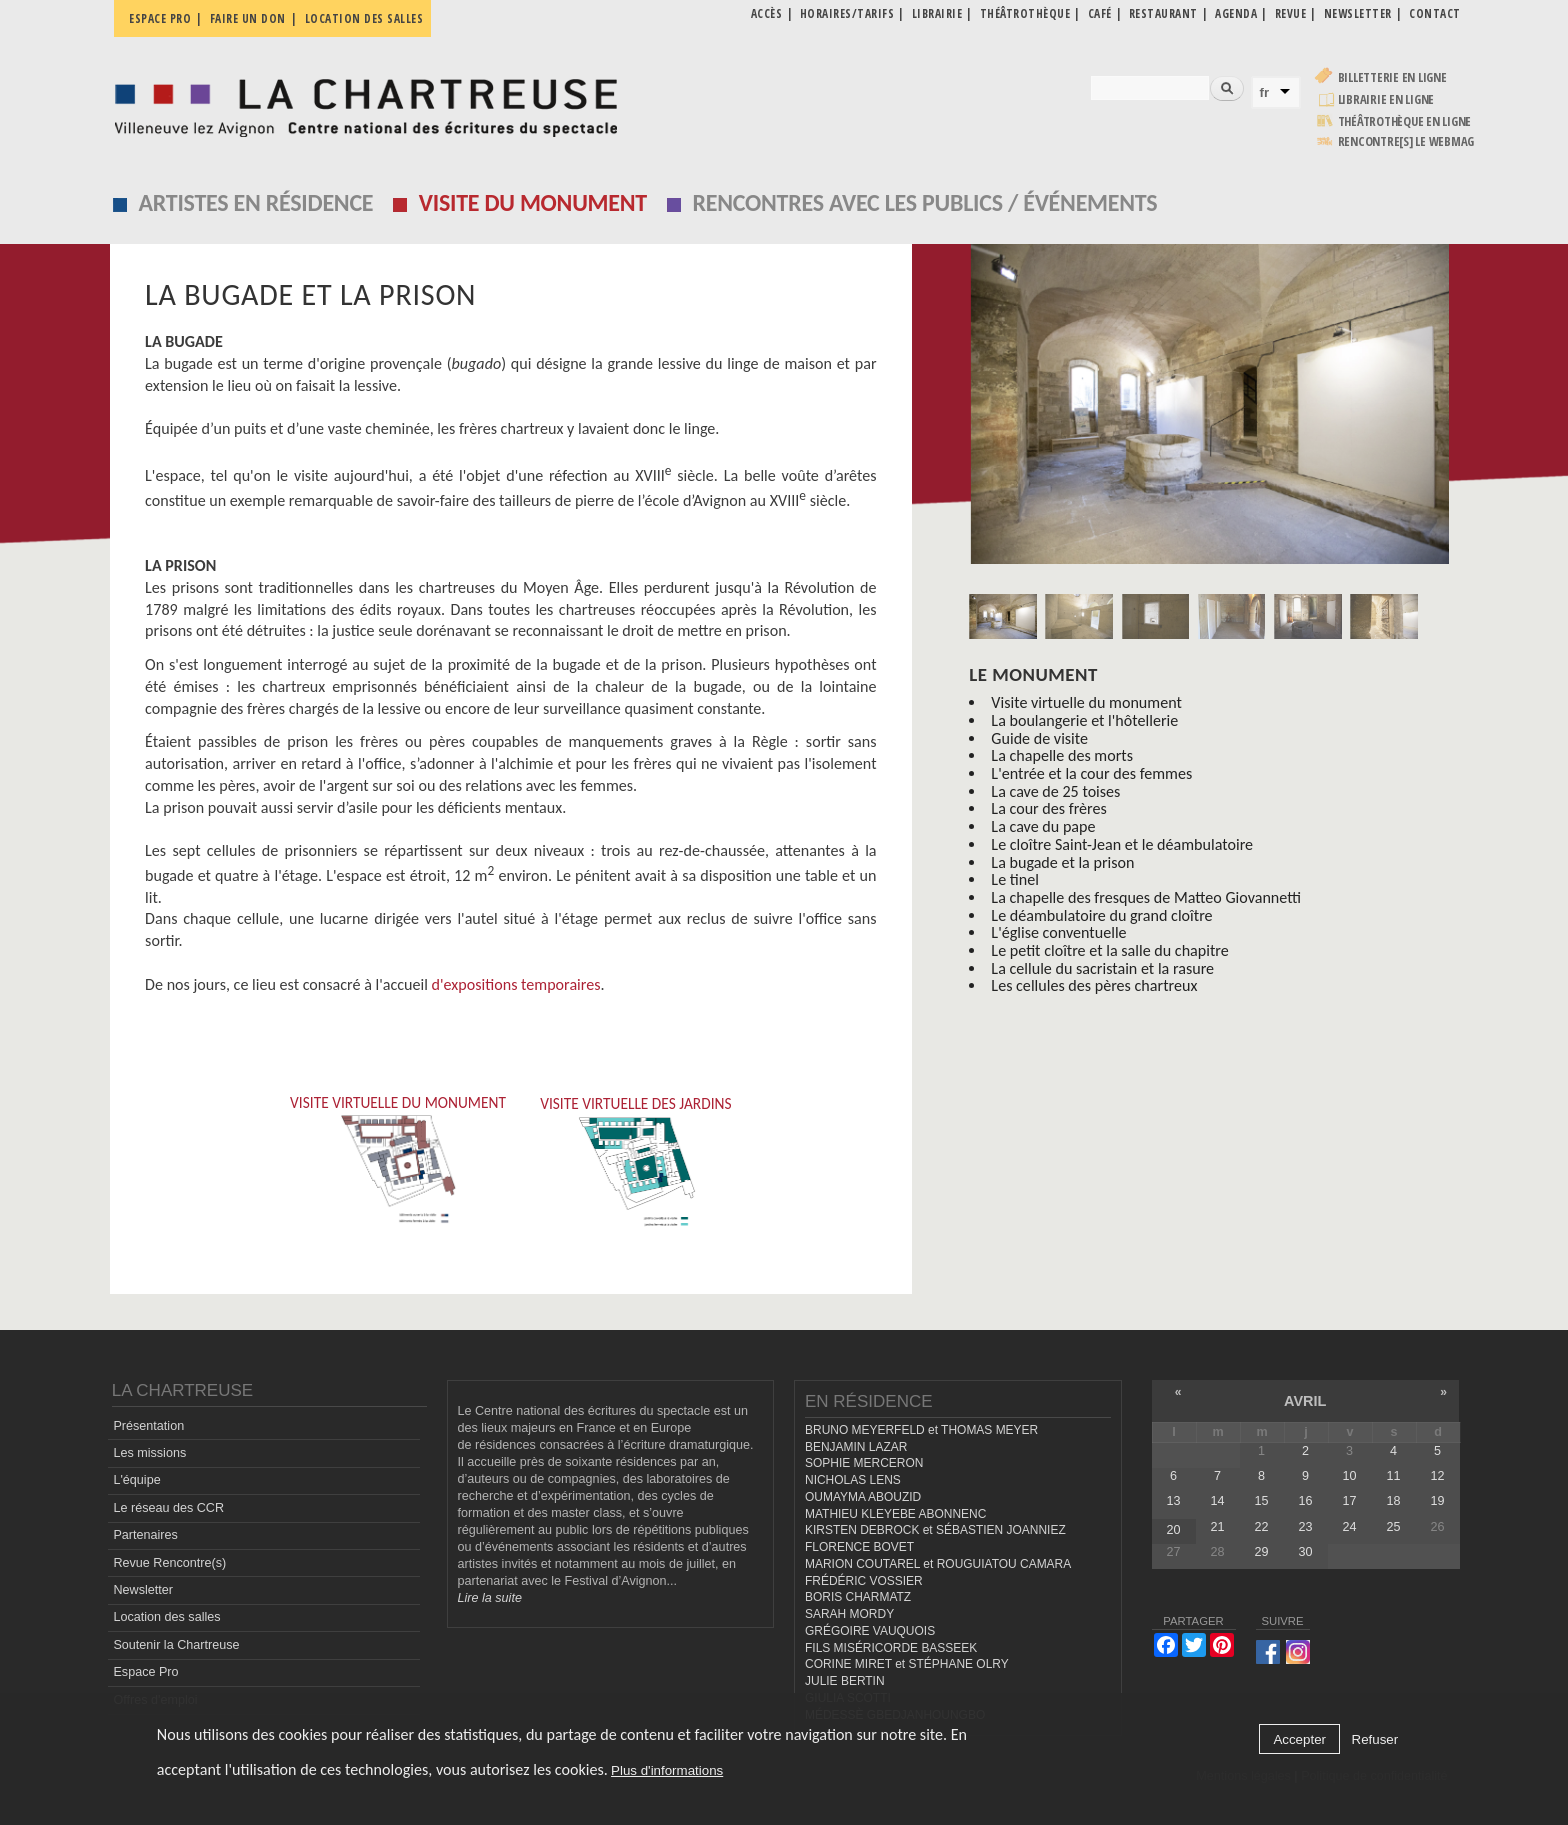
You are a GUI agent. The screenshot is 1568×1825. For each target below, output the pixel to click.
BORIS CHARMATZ (858, 1597)
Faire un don (248, 18)
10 (1349, 1476)
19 (1438, 1501)
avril (1305, 1401)
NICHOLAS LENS (853, 1480)
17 (1349, 1501)
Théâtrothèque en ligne (1405, 121)
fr (1265, 92)
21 (1217, 1527)
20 (1173, 1530)
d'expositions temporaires (516, 984)
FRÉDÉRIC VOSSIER (864, 1581)
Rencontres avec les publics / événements (924, 202)
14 (1217, 1501)
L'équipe (136, 1480)
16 (1305, 1501)
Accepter (1299, 1739)
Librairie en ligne (1386, 99)
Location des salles (364, 18)
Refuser (1375, 1739)
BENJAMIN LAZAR (856, 1447)
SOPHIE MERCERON (864, 1463)
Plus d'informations (667, 1770)
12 (1438, 1476)
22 (1261, 1527)
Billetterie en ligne (1392, 77)
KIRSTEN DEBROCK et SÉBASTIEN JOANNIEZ (935, 1530)
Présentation (148, 1426)
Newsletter (143, 1590)
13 (1173, 1501)
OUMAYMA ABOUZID (863, 1497)
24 (1349, 1527)
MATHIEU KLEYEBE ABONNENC (895, 1514)
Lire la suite (490, 1598)
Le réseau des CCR (168, 1508)
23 (1305, 1527)
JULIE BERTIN (845, 1681)
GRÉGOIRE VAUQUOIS (870, 1631)
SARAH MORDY (849, 1614)
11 (1393, 1476)
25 (1393, 1527)
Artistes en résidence (256, 202)
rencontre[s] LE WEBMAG (1406, 141)
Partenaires (145, 1535)
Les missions (149, 1453)
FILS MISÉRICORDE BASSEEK (891, 1648)
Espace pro (160, 18)
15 (1261, 1501)
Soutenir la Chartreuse (176, 1645)
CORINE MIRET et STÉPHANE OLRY (907, 1664)
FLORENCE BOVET (859, 1547)
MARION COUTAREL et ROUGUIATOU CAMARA (938, 1564)
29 (1261, 1552)
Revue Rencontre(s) (169, 1563)
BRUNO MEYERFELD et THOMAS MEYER (921, 1430)
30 (1305, 1552)
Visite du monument (533, 202)
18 (1393, 1501)
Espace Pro (145, 1672)
